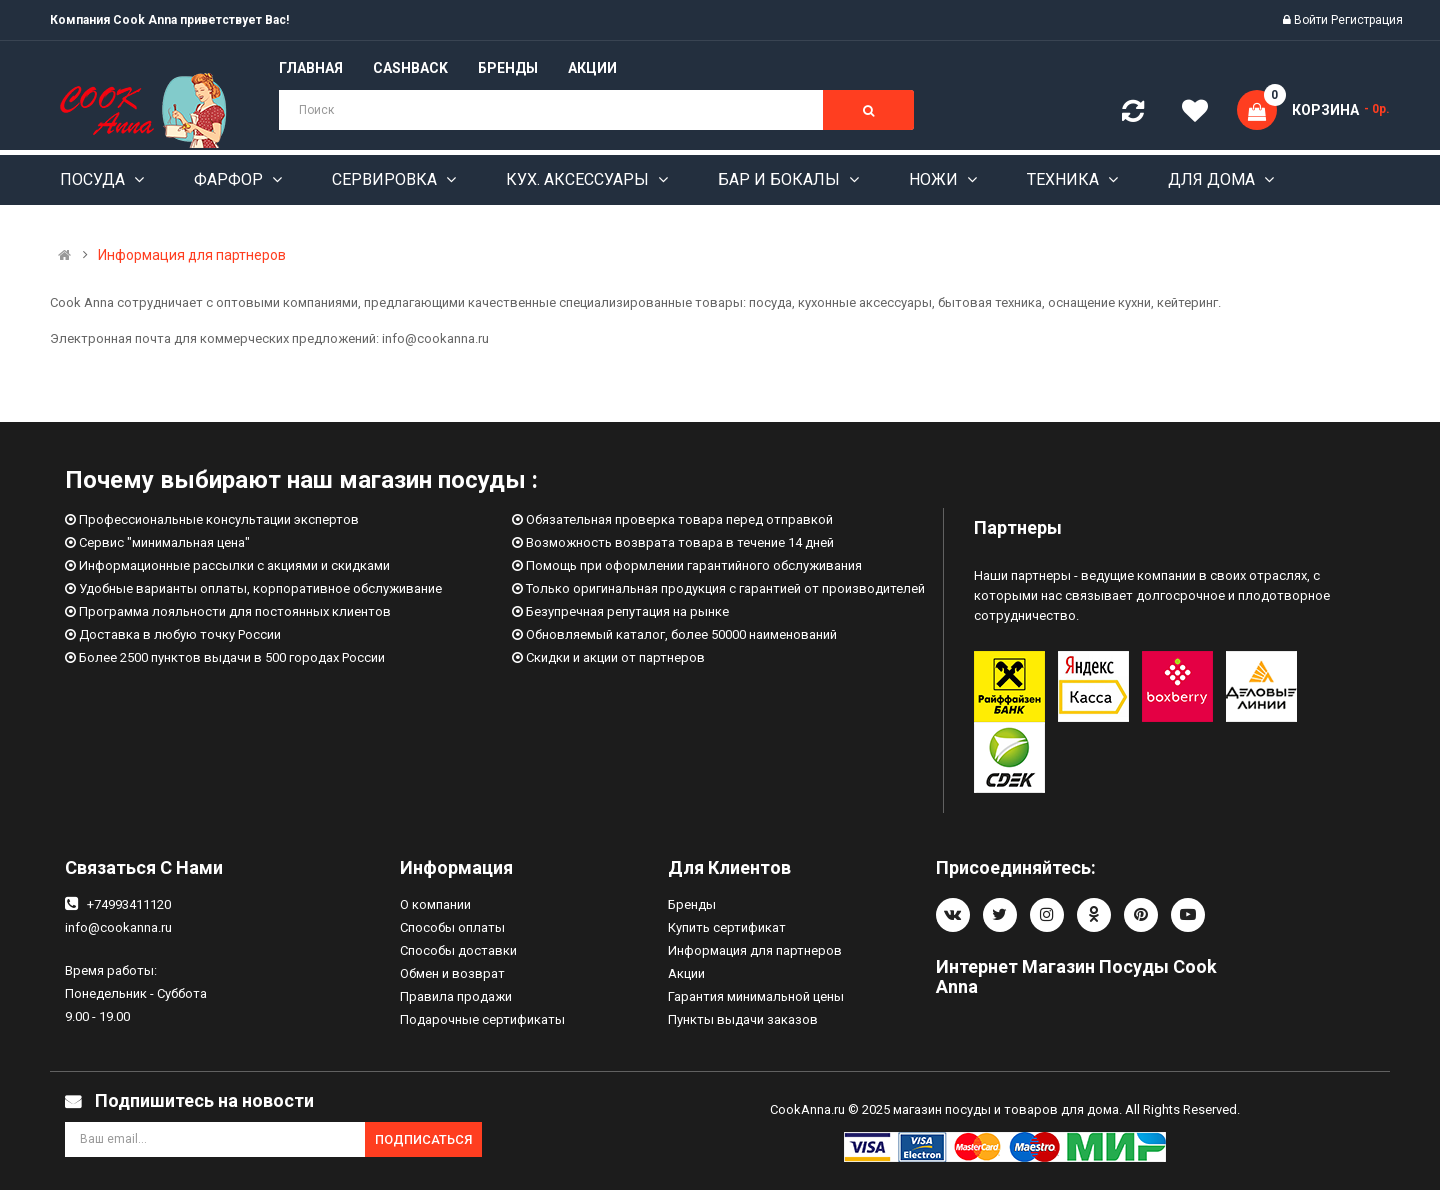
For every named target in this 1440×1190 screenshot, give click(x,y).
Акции (686, 973)
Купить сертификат (727, 927)
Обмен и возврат (452, 973)
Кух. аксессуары (579, 179)
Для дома (1213, 179)
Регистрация (1367, 20)
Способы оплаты (452, 927)
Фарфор (230, 179)
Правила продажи (456, 996)
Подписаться (423, 1139)
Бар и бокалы (781, 179)
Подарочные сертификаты (482, 1019)
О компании (435, 904)
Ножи (935, 179)
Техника (1065, 179)
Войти (1312, 20)
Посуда (94, 179)
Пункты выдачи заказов (743, 1019)
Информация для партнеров (192, 255)
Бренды (692, 904)
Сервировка (386, 179)
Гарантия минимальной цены (756, 996)
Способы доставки (458, 950)
